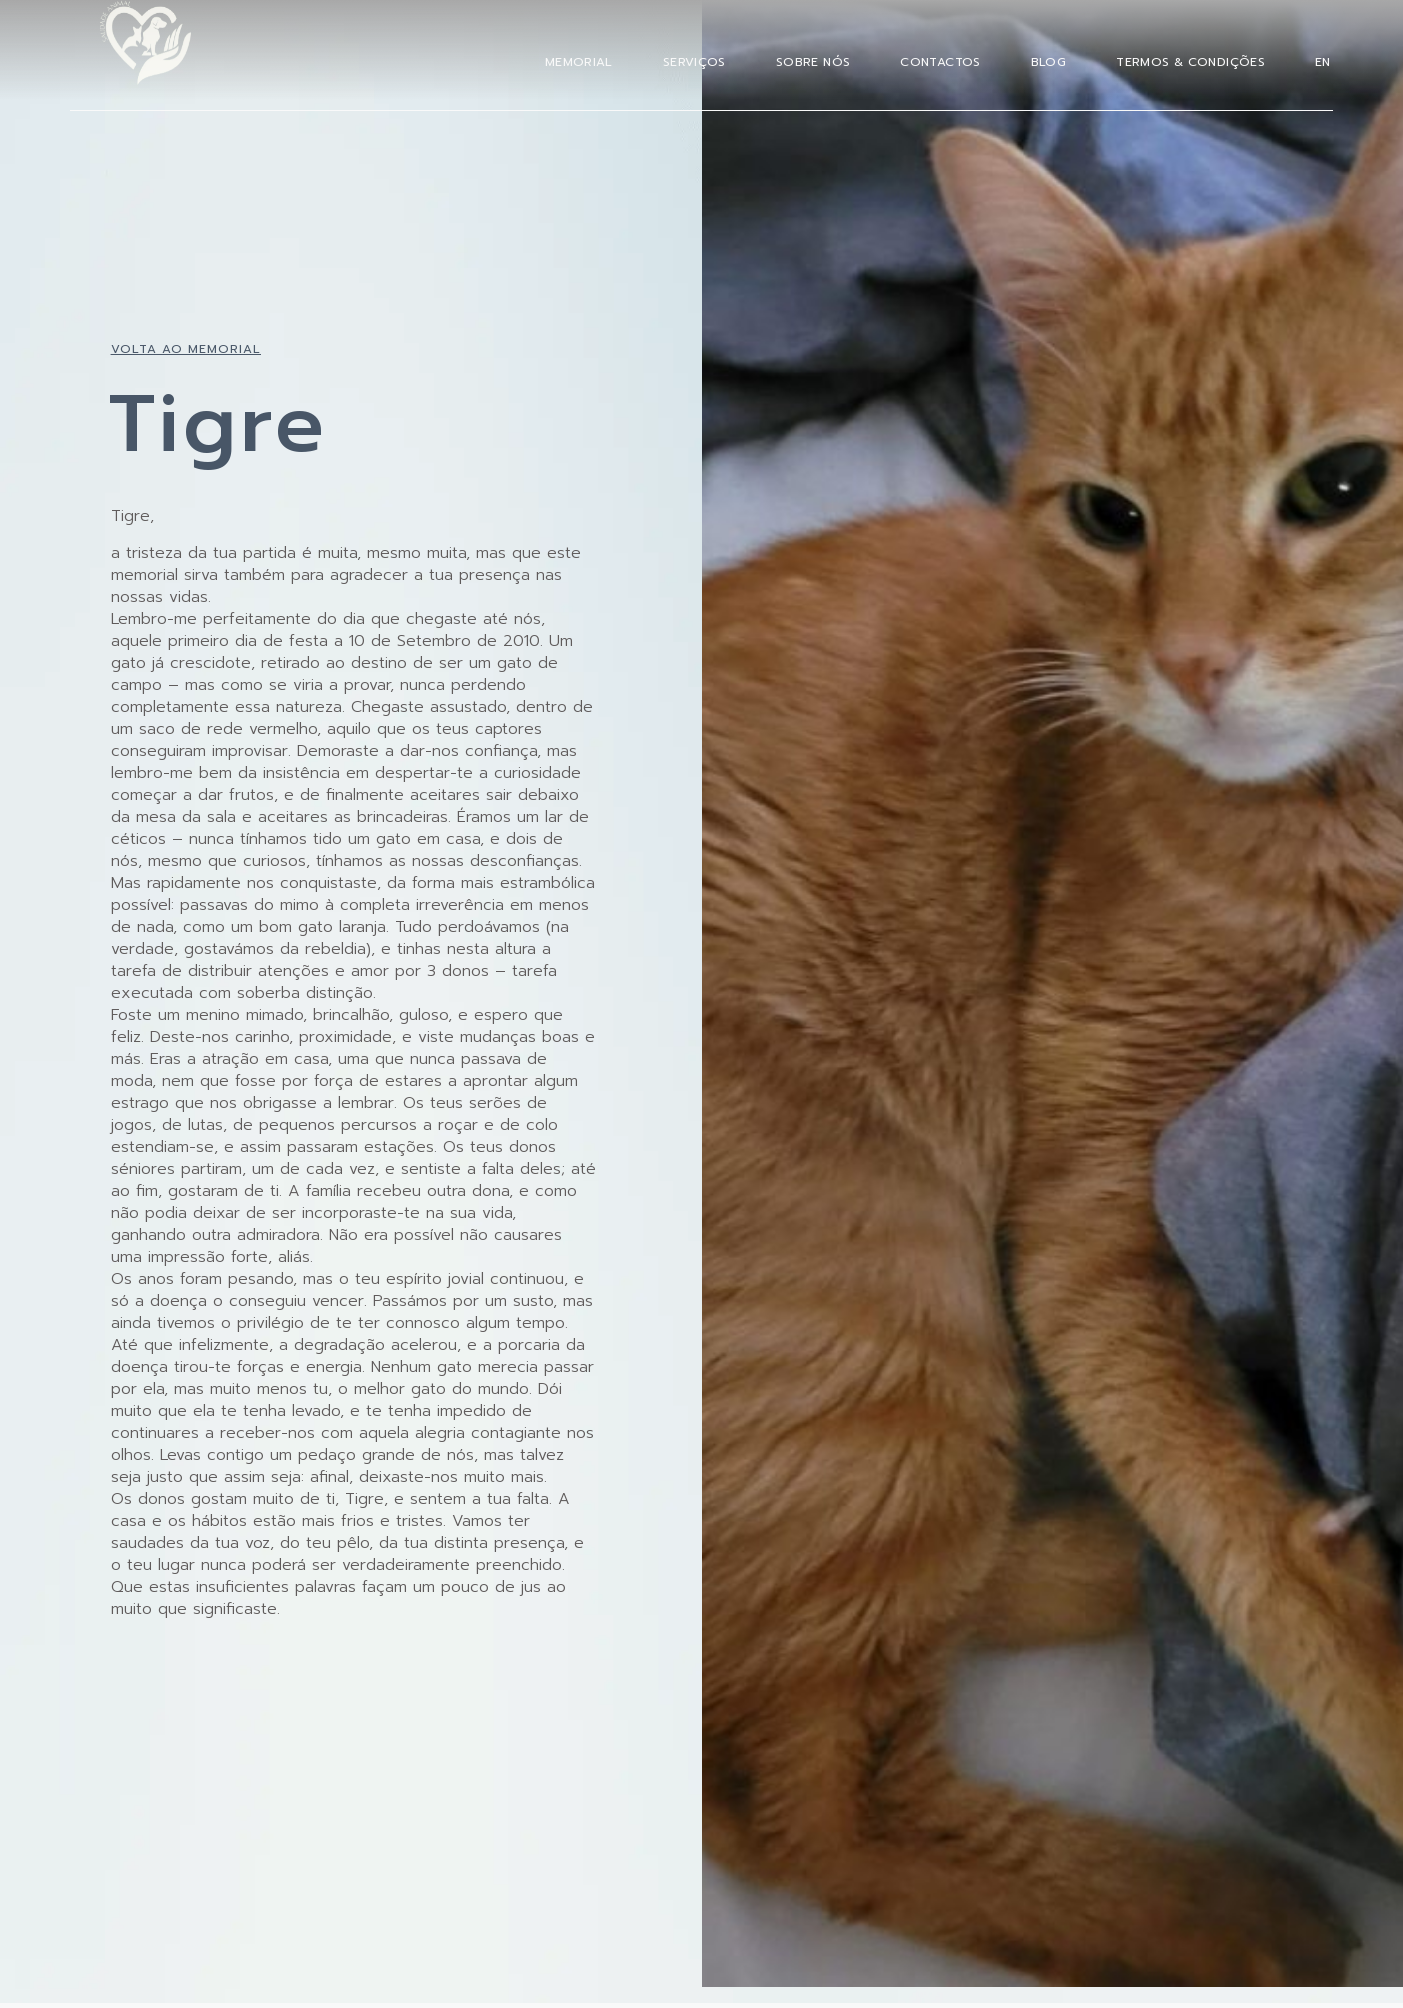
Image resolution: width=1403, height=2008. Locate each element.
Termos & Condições (1190, 62)
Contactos (940, 62)
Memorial (579, 62)
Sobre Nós (813, 62)
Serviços (694, 62)
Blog (1049, 62)
